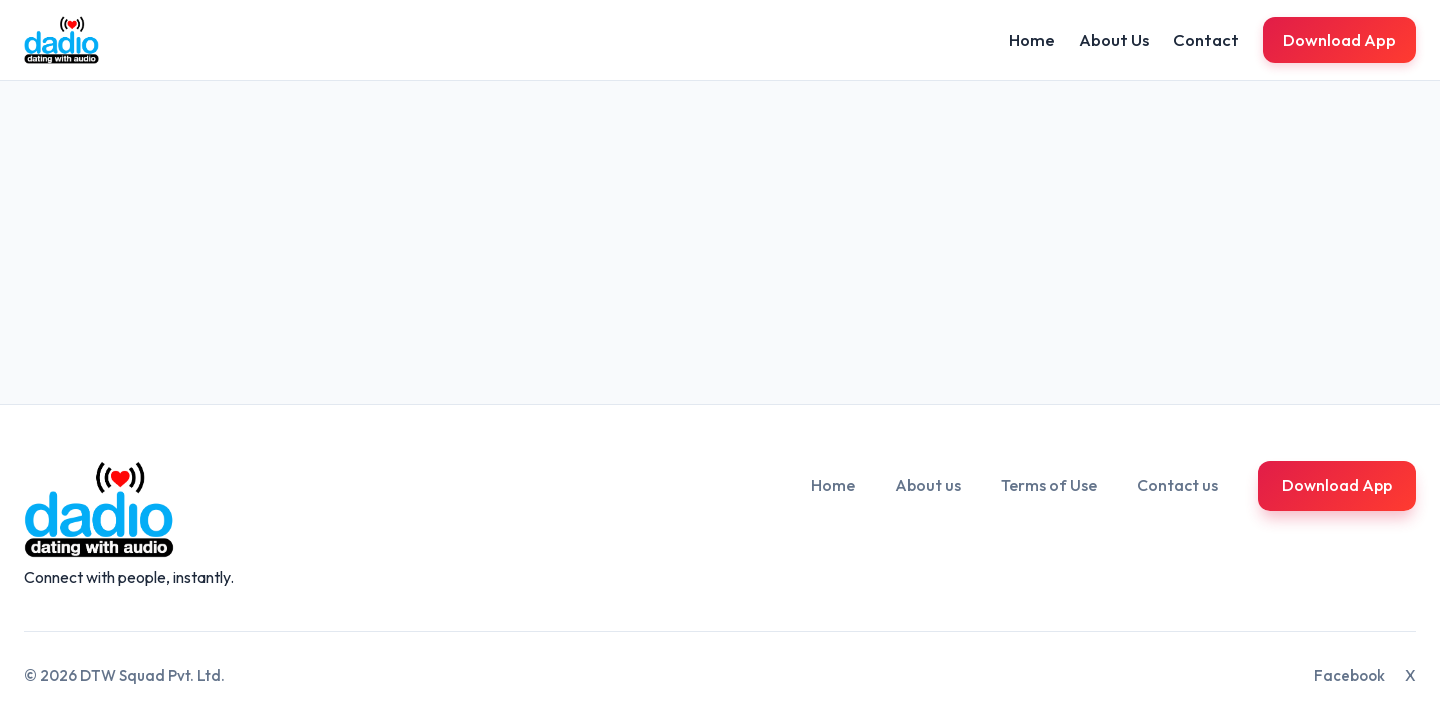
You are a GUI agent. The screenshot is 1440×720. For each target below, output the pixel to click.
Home (1032, 39)
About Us (1114, 39)
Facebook (1349, 675)
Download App (1339, 39)
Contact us (1177, 485)
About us (928, 485)
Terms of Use (1049, 485)
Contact (1206, 39)
